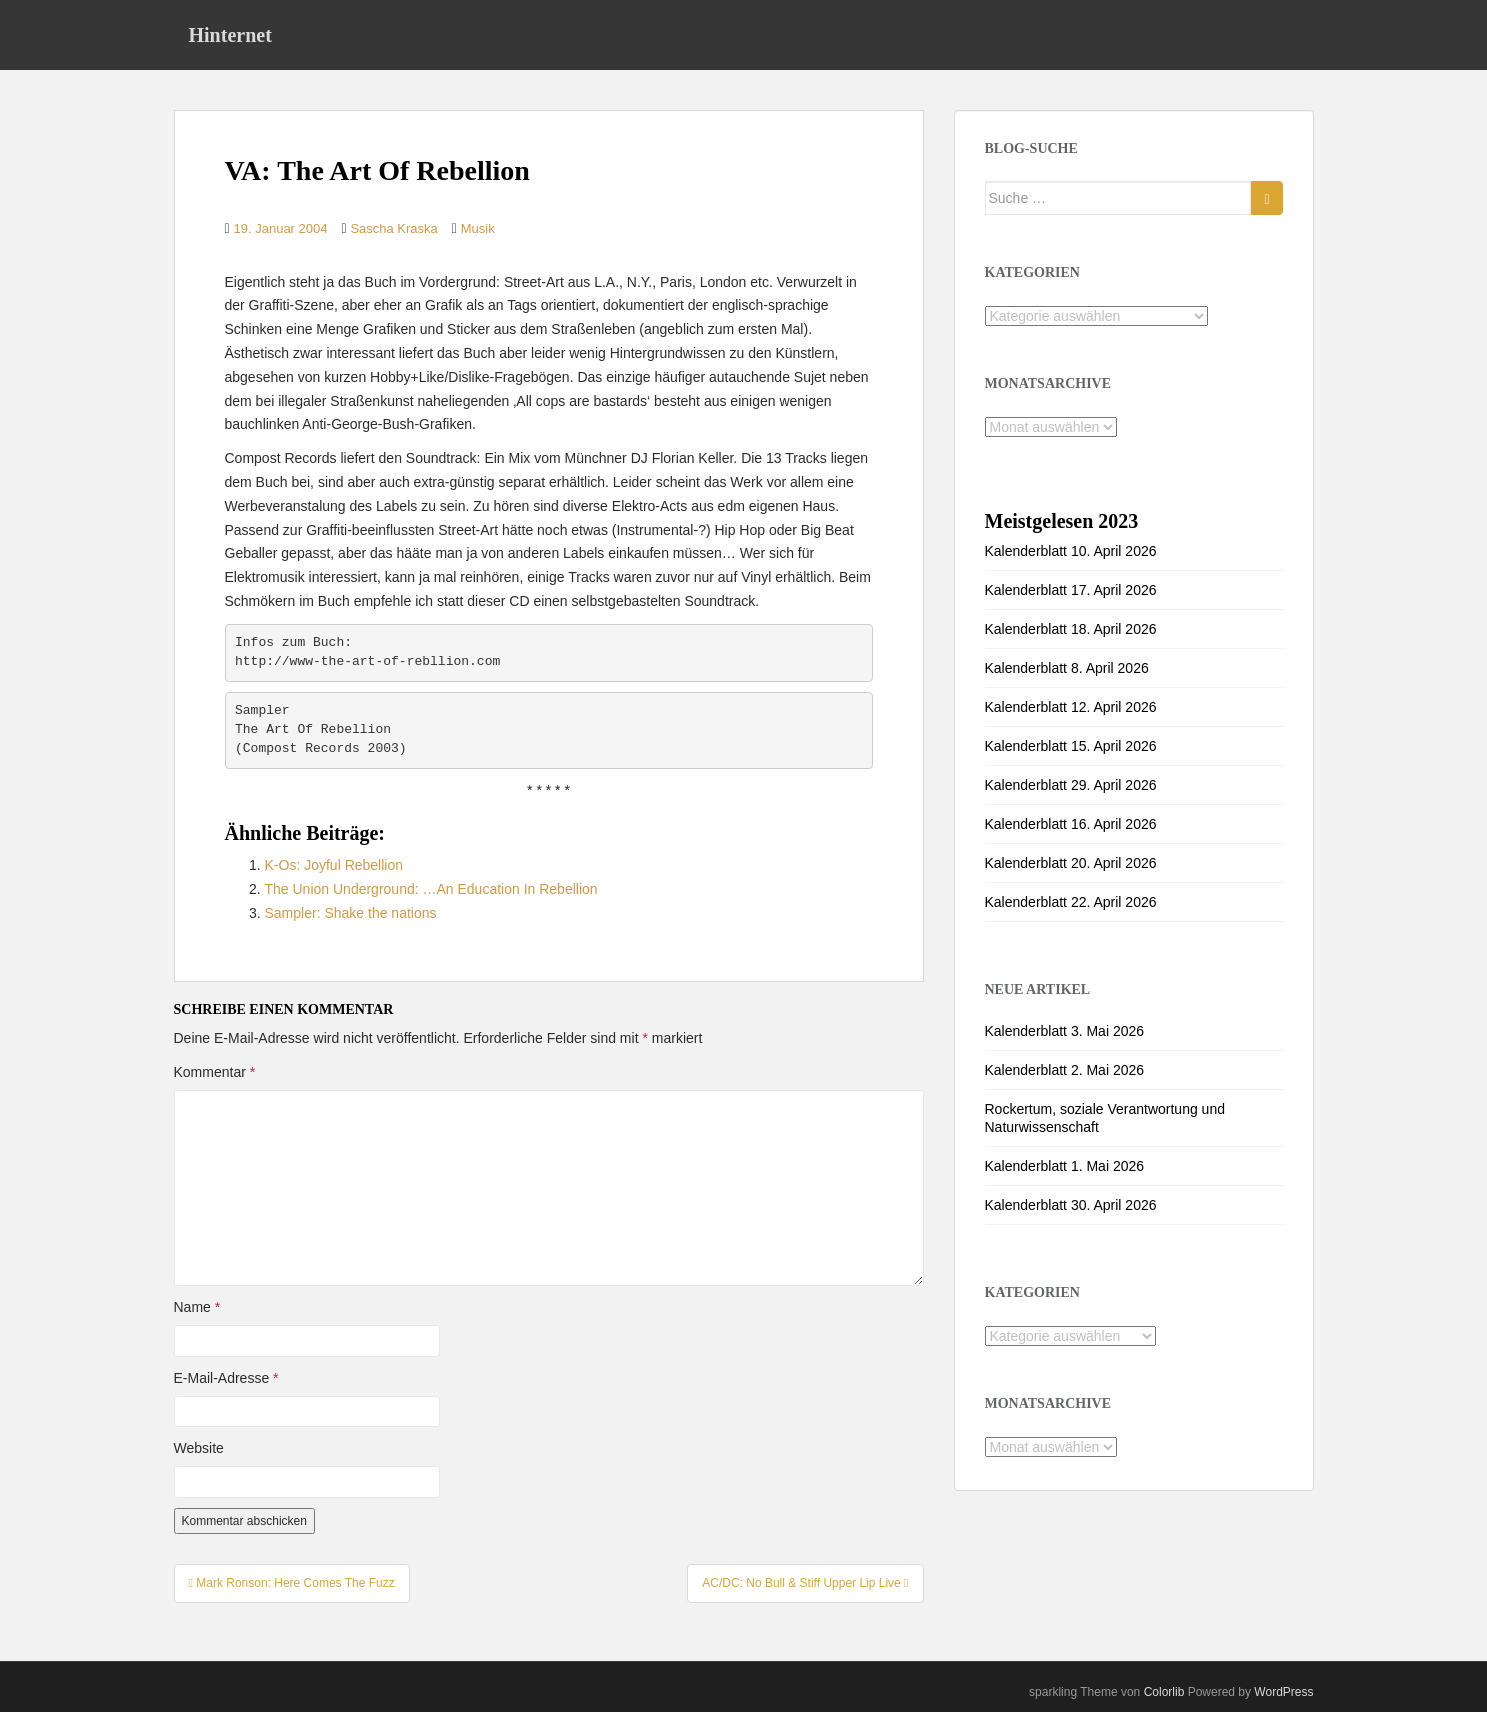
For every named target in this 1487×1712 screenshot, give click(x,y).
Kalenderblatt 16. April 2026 (1071, 824)
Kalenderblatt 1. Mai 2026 (1065, 1166)
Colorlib (1164, 1692)
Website (199, 1448)
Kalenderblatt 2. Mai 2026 (1065, 1070)
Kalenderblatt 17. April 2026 (1071, 590)
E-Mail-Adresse (226, 1378)
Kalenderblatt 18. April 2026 (1071, 629)
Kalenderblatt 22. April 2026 (1071, 902)
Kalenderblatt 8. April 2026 (1067, 668)
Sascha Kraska (393, 228)
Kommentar (215, 1072)
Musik (478, 228)
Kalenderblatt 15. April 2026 (1071, 746)
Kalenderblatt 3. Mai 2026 (1065, 1031)
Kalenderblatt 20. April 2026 (1071, 863)
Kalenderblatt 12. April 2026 (1071, 707)
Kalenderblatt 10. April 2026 (1071, 551)
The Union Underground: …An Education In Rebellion (431, 889)
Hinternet (230, 35)
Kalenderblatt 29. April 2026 (1071, 785)
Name (197, 1307)
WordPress (1283, 1692)
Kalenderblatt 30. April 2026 (1071, 1205)
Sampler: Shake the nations (351, 913)
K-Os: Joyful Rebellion (334, 865)
